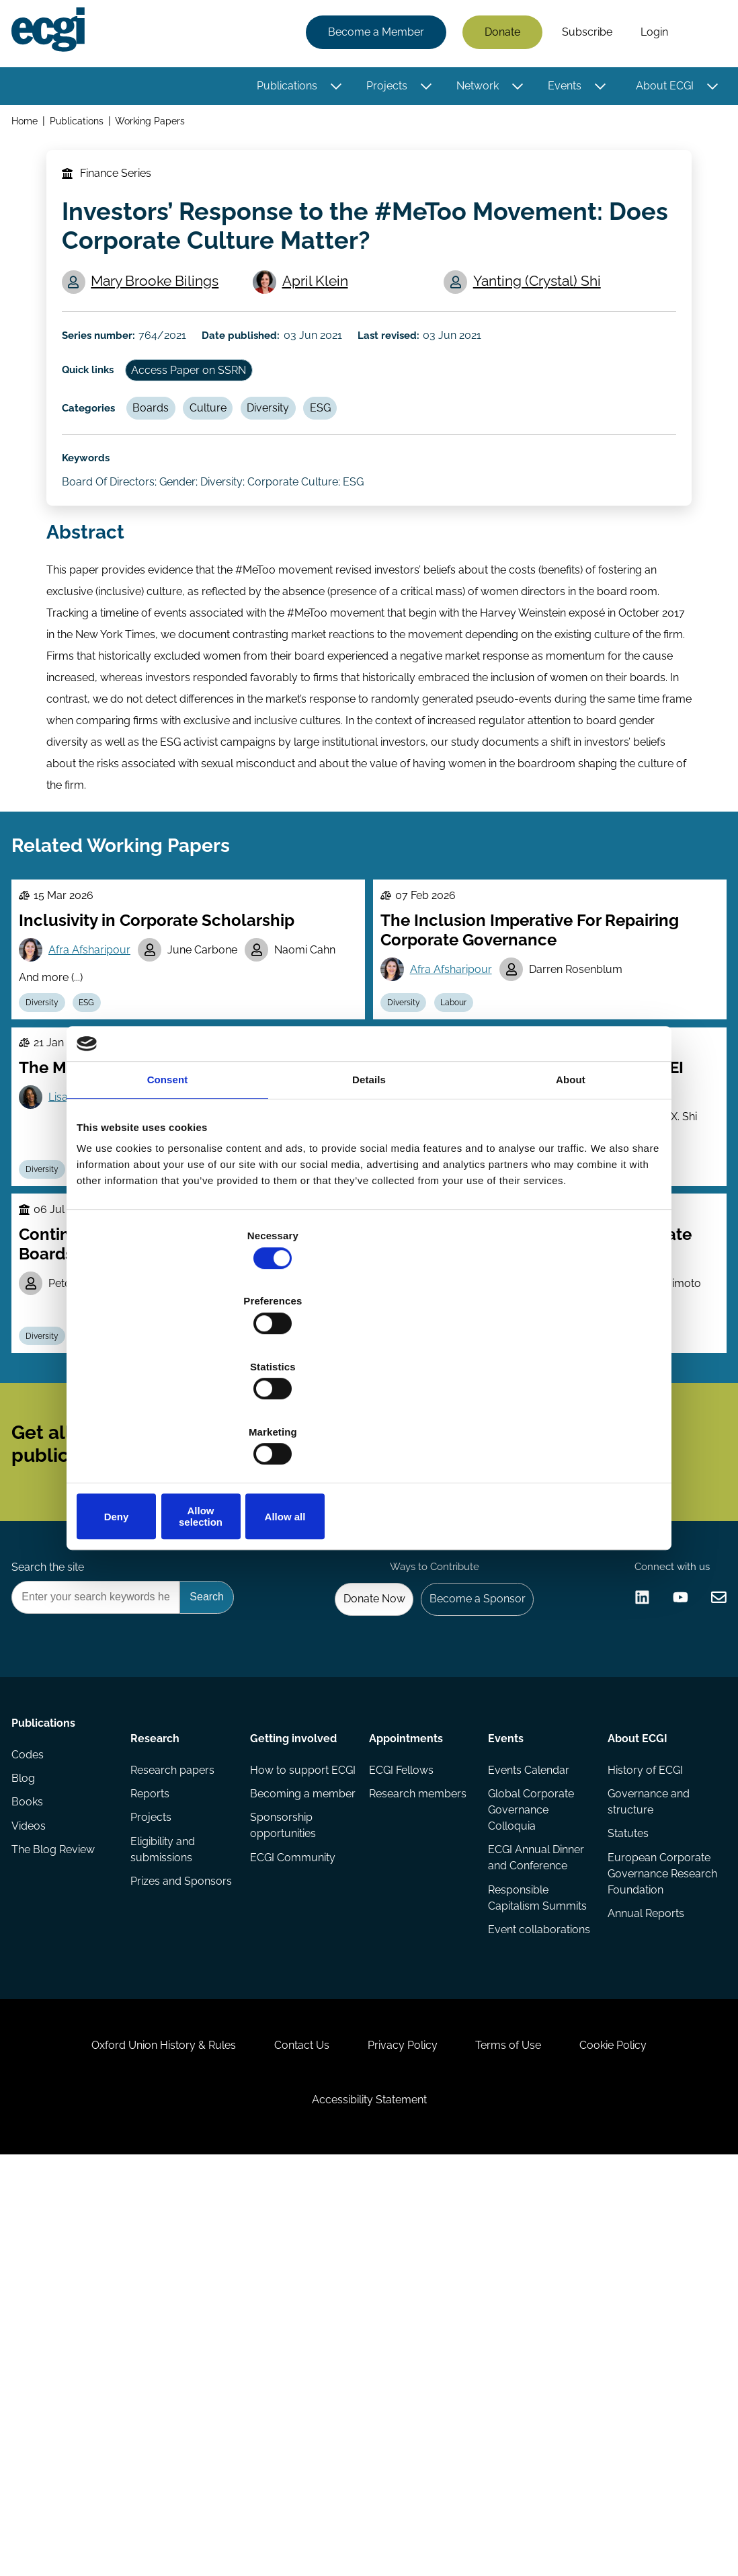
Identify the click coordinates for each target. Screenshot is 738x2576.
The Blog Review (57, 2180)
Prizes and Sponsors (159, 2204)
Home (29, 126)
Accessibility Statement (369, 2503)
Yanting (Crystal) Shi (543, 313)
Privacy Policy (403, 2433)
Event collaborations (522, 2269)
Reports (153, 2099)
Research (158, 2035)
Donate (498, 35)
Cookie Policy (644, 2433)
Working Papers (158, 126)
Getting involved (294, 2035)
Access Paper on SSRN (206, 424)
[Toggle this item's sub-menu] (331, 89)
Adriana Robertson (208, 1468)
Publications (282, 89)
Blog (28, 2099)
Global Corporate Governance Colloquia (530, 2115)
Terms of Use (524, 2433)
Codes (32, 2072)
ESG (360, 469)
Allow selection (368, 1417)
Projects (382, 89)
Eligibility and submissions (166, 2161)
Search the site (52, 1852)
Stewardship (478, 1536)
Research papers (176, 2072)
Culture (232, 469)
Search (699, 35)
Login (649, 35)
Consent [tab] (167, 1183)
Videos (33, 2153)
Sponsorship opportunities (284, 2166)
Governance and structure (645, 2107)
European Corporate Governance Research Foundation (634, 2201)
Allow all (565, 1417)
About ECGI (660, 89)
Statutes (624, 2142)
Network (473, 89)
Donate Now (355, 1889)
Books (32, 2126)
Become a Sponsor (467, 1889)
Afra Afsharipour (99, 1073)
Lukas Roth (561, 1468)
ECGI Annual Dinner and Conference (535, 2166)
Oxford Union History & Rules (132, 2433)
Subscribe (582, 35)
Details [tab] (369, 1183)
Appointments (406, 2035)
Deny (172, 1417)
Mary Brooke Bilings (163, 313)
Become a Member (371, 35)
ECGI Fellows (401, 2072)
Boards (167, 469)
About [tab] (570, 1183)
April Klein (323, 313)
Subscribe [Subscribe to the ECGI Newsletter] (441, 1676)
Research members (393, 2107)
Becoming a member (281, 2123)
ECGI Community (294, 2201)
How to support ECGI (290, 2080)
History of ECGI (642, 2072)
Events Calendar (527, 2072)
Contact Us (286, 2433)
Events (560, 89)
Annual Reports (642, 2261)
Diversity (300, 469)
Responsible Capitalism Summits (517, 2217)
